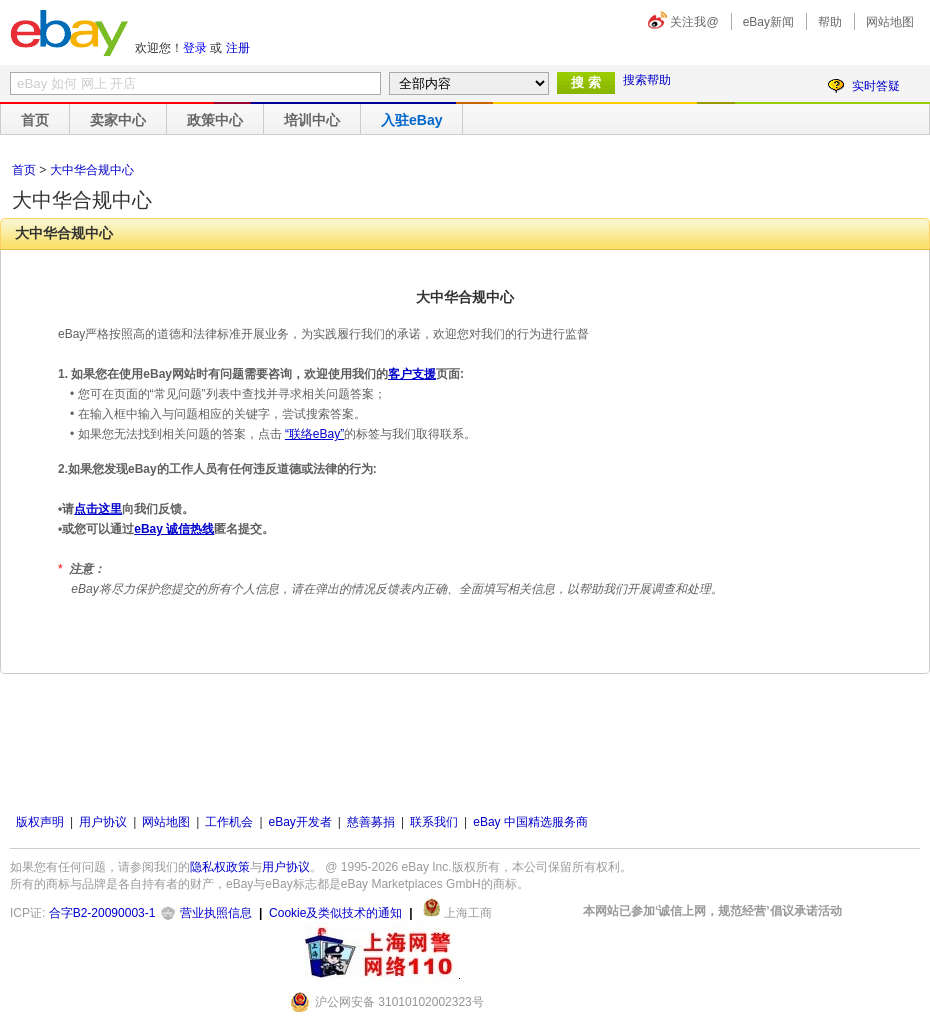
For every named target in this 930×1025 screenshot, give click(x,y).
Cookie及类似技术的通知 (335, 913)
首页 (35, 120)
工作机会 (229, 822)
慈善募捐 (371, 822)
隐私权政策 (220, 867)
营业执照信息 (216, 913)
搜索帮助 (647, 80)
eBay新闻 (768, 22)
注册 (238, 48)
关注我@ (694, 22)
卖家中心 (118, 120)
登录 (195, 48)
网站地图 (890, 22)
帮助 (830, 22)
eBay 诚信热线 (174, 529)
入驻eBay (411, 120)
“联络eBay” (314, 434)
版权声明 (40, 822)
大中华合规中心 (92, 170)
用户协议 (103, 822)
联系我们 (434, 822)
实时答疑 (876, 86)
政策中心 (215, 120)
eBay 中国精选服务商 (530, 822)
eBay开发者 (300, 822)
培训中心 (312, 120)
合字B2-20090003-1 (102, 913)
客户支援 (412, 374)
